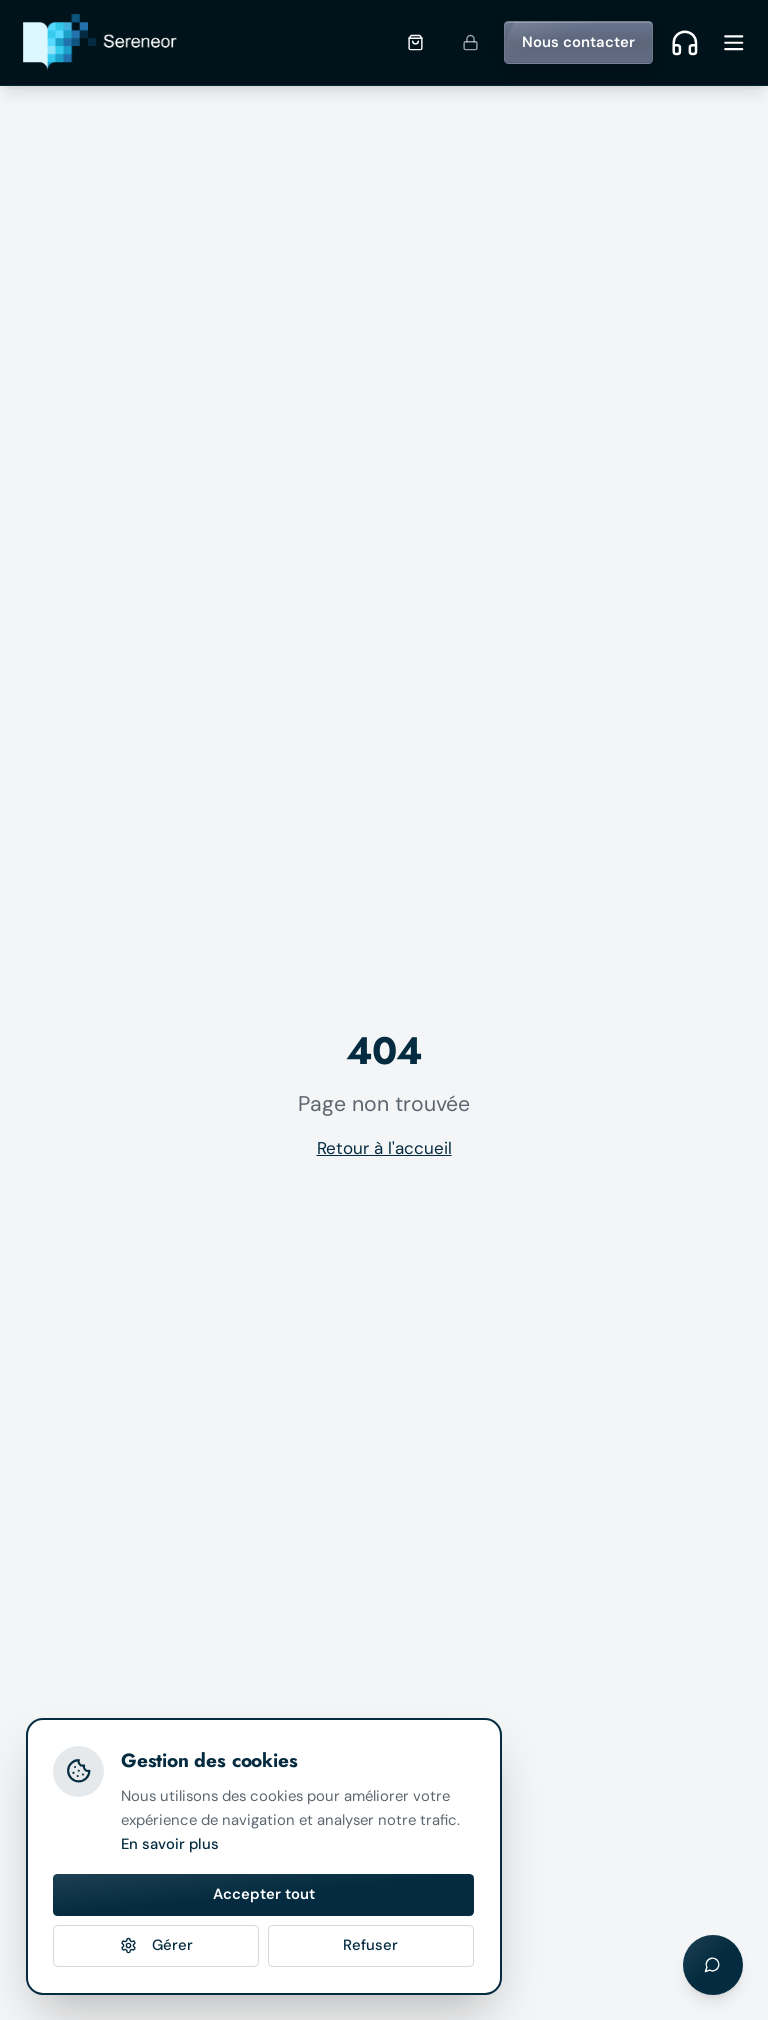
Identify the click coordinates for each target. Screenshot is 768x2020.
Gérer (156, 1945)
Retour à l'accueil (384, 1148)
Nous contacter (578, 42)
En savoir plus (170, 1844)
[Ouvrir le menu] (734, 43)
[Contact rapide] (685, 42)
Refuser (370, 1945)
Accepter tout (264, 1894)
